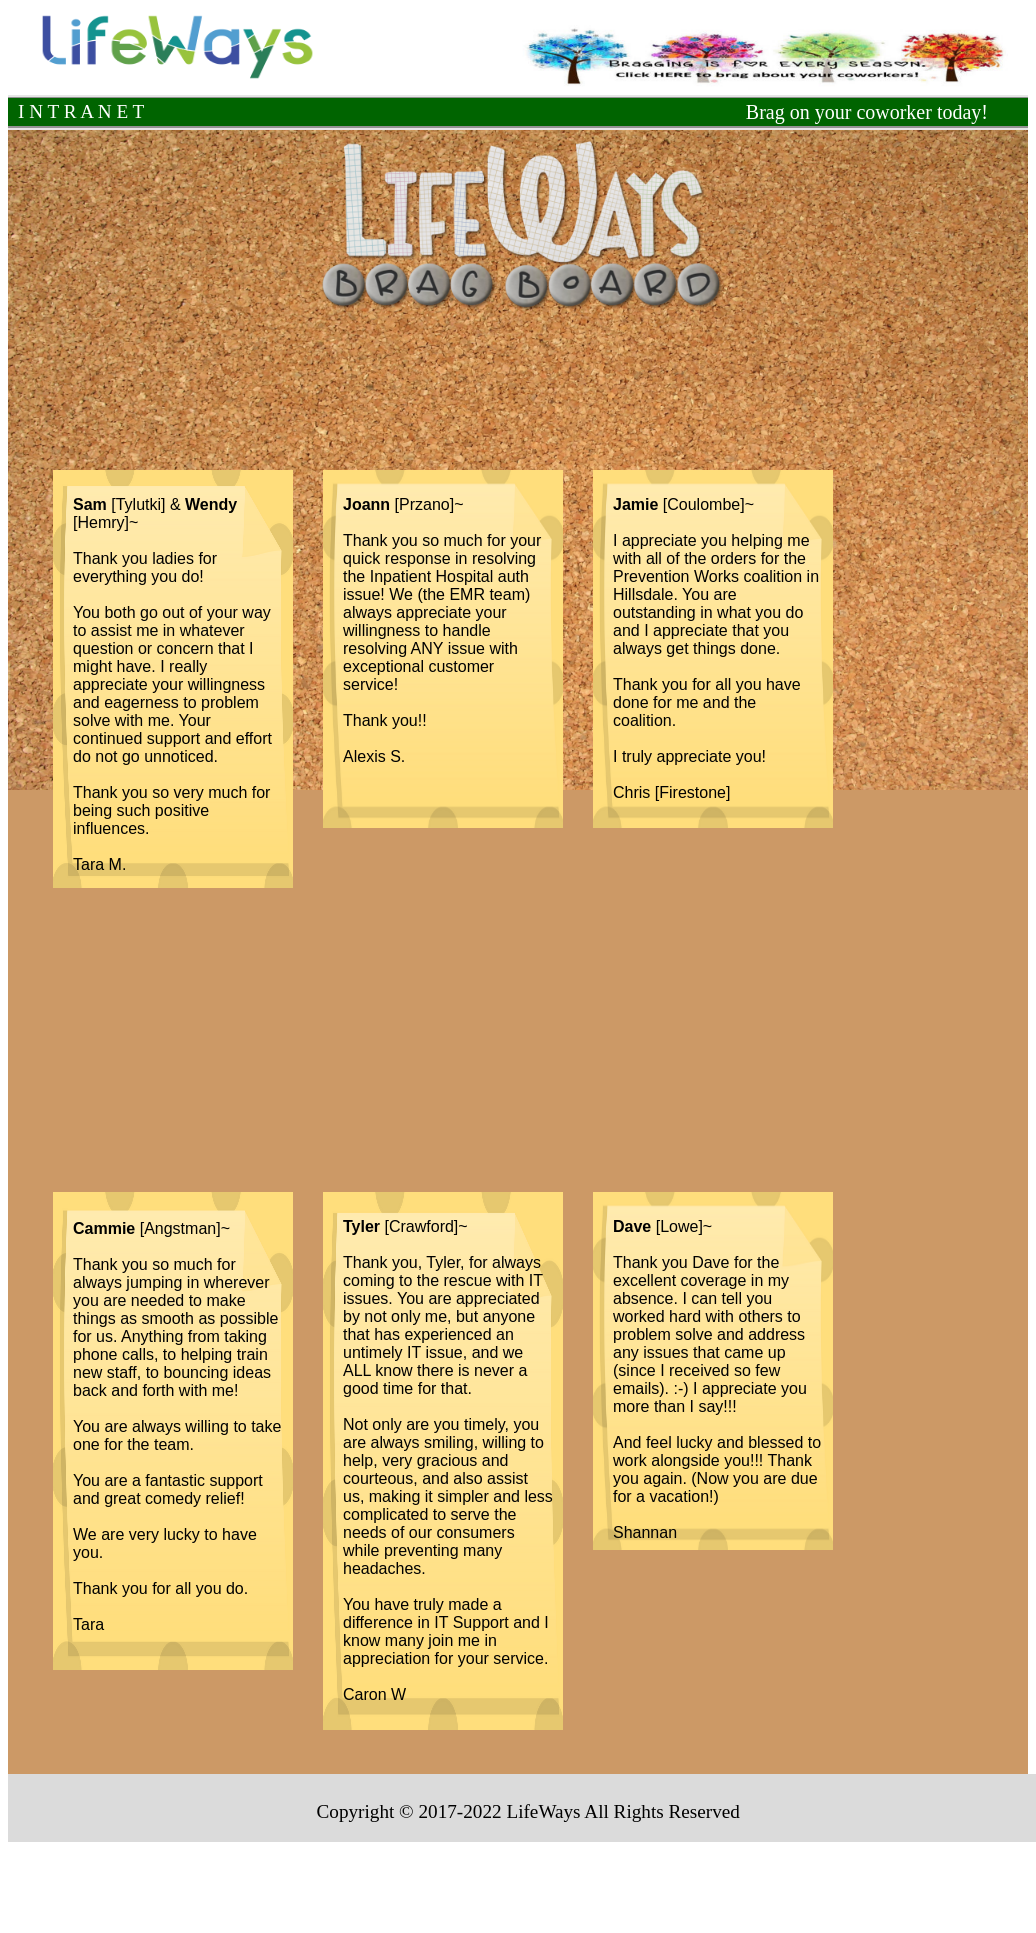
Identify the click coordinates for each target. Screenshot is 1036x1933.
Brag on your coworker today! (867, 112)
